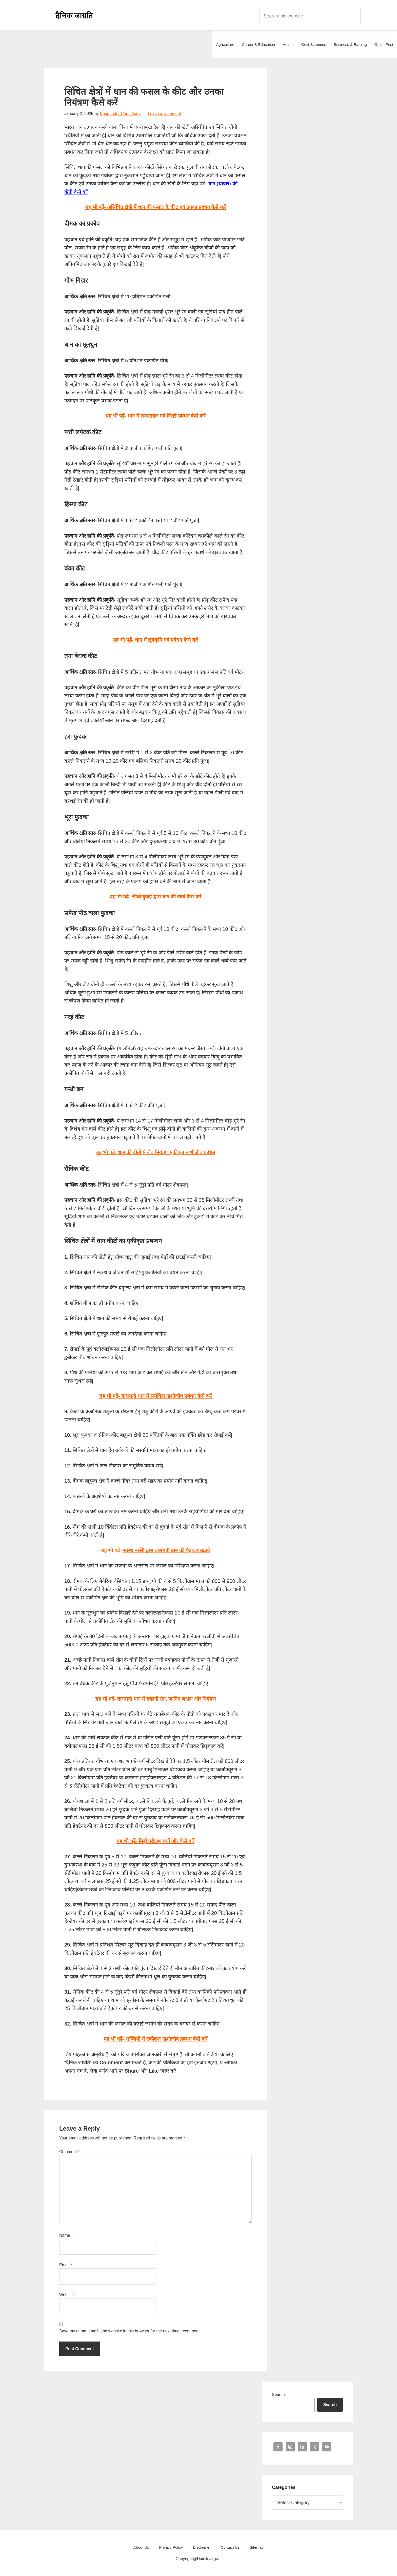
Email (65, 2265)
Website (66, 2295)
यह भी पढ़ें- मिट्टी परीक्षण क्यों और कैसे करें (155, 1841)
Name (66, 2235)
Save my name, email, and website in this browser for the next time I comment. (130, 2331)
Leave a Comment (164, 113)
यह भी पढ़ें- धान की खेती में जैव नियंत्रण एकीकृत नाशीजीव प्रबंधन (155, 1152)
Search (278, 2394)
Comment (69, 2152)
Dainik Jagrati (74, 15)
